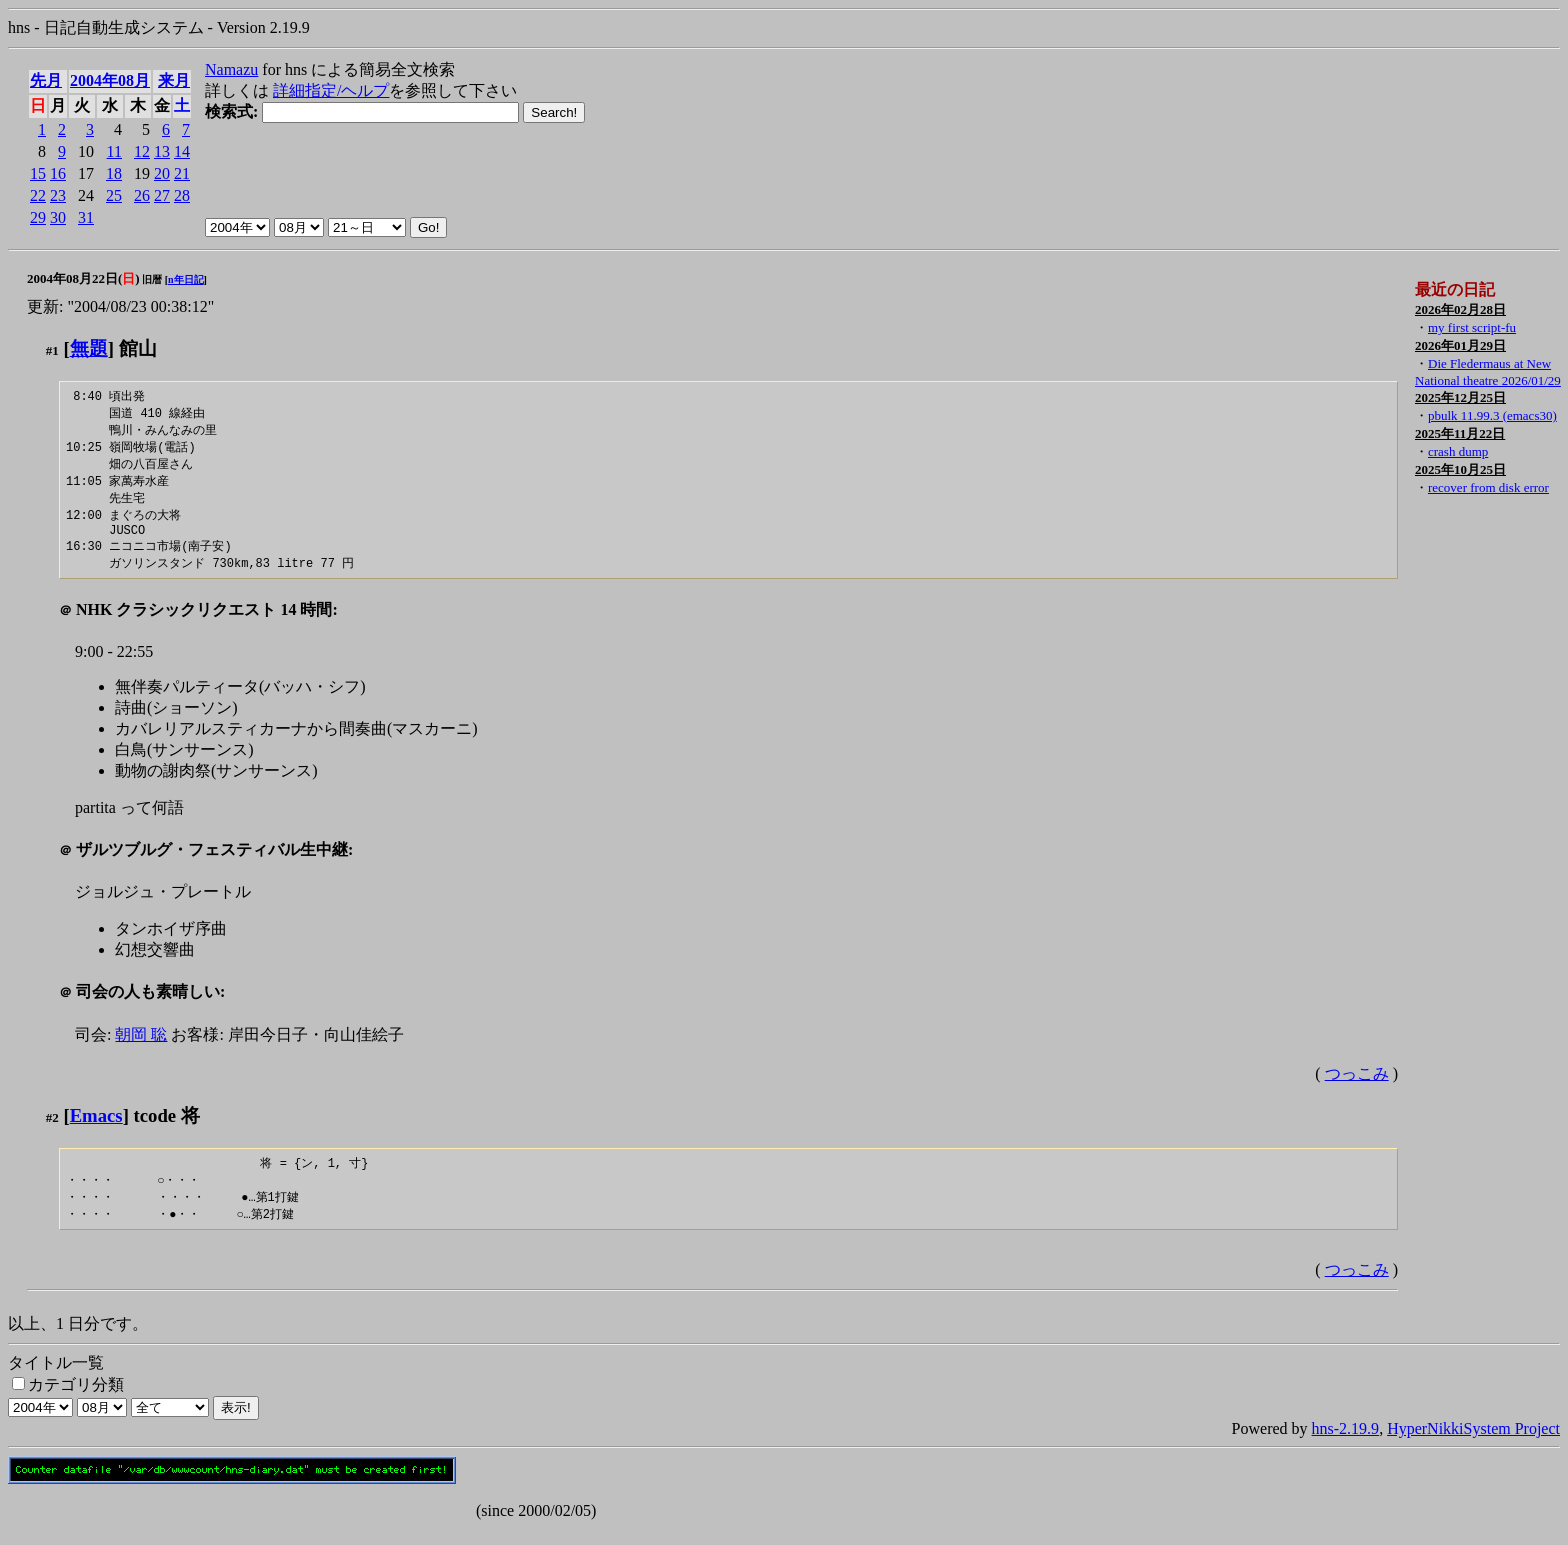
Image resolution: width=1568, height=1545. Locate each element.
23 (58, 195)
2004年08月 (110, 80)
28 (182, 195)
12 (142, 151)
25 (114, 195)
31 (86, 217)
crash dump (1458, 451)
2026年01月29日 (1460, 345)
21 (182, 173)
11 (114, 151)
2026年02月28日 (1460, 309)
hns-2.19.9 (1346, 1445)
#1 (52, 350)
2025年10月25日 (1460, 469)
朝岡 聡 (141, 1047)
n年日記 (186, 279)
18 (114, 173)
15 (38, 173)
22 (38, 195)
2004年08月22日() (83, 278)
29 (38, 217)
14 (182, 151)
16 (58, 173)
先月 (46, 80)
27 (162, 195)
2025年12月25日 (1460, 397)
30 (58, 217)
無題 (89, 348)
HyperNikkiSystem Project (1473, 1445)
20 (162, 173)
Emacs (96, 1128)
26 (142, 195)
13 (162, 151)
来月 (174, 80)
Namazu (231, 69)
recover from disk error (1488, 487)
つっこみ (1357, 1086)
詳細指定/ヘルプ (331, 90)
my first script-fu (1472, 327)
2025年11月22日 (1460, 433)
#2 (52, 1130)
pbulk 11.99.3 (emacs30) (1492, 415)
